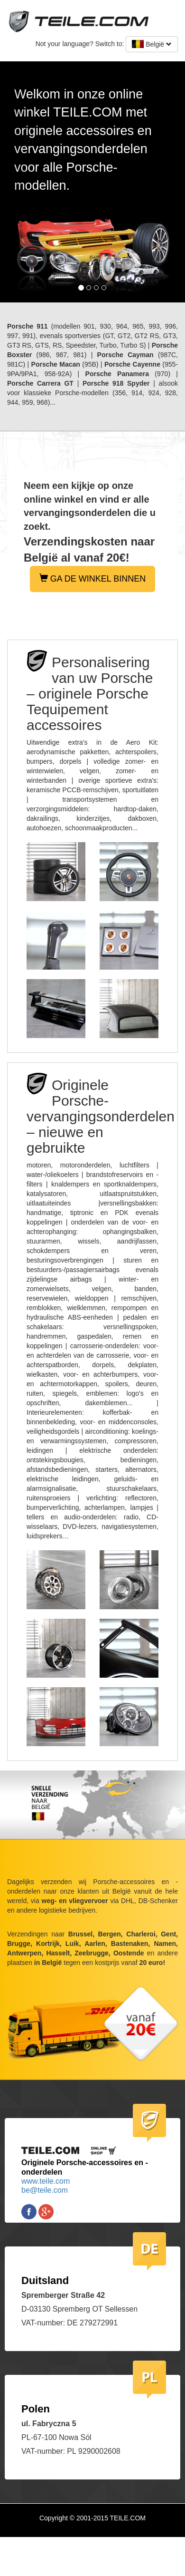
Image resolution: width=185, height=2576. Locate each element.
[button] (14, 182)
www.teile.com (45, 2181)
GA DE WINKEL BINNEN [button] (92, 578)
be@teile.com (44, 2190)
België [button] (152, 44)
